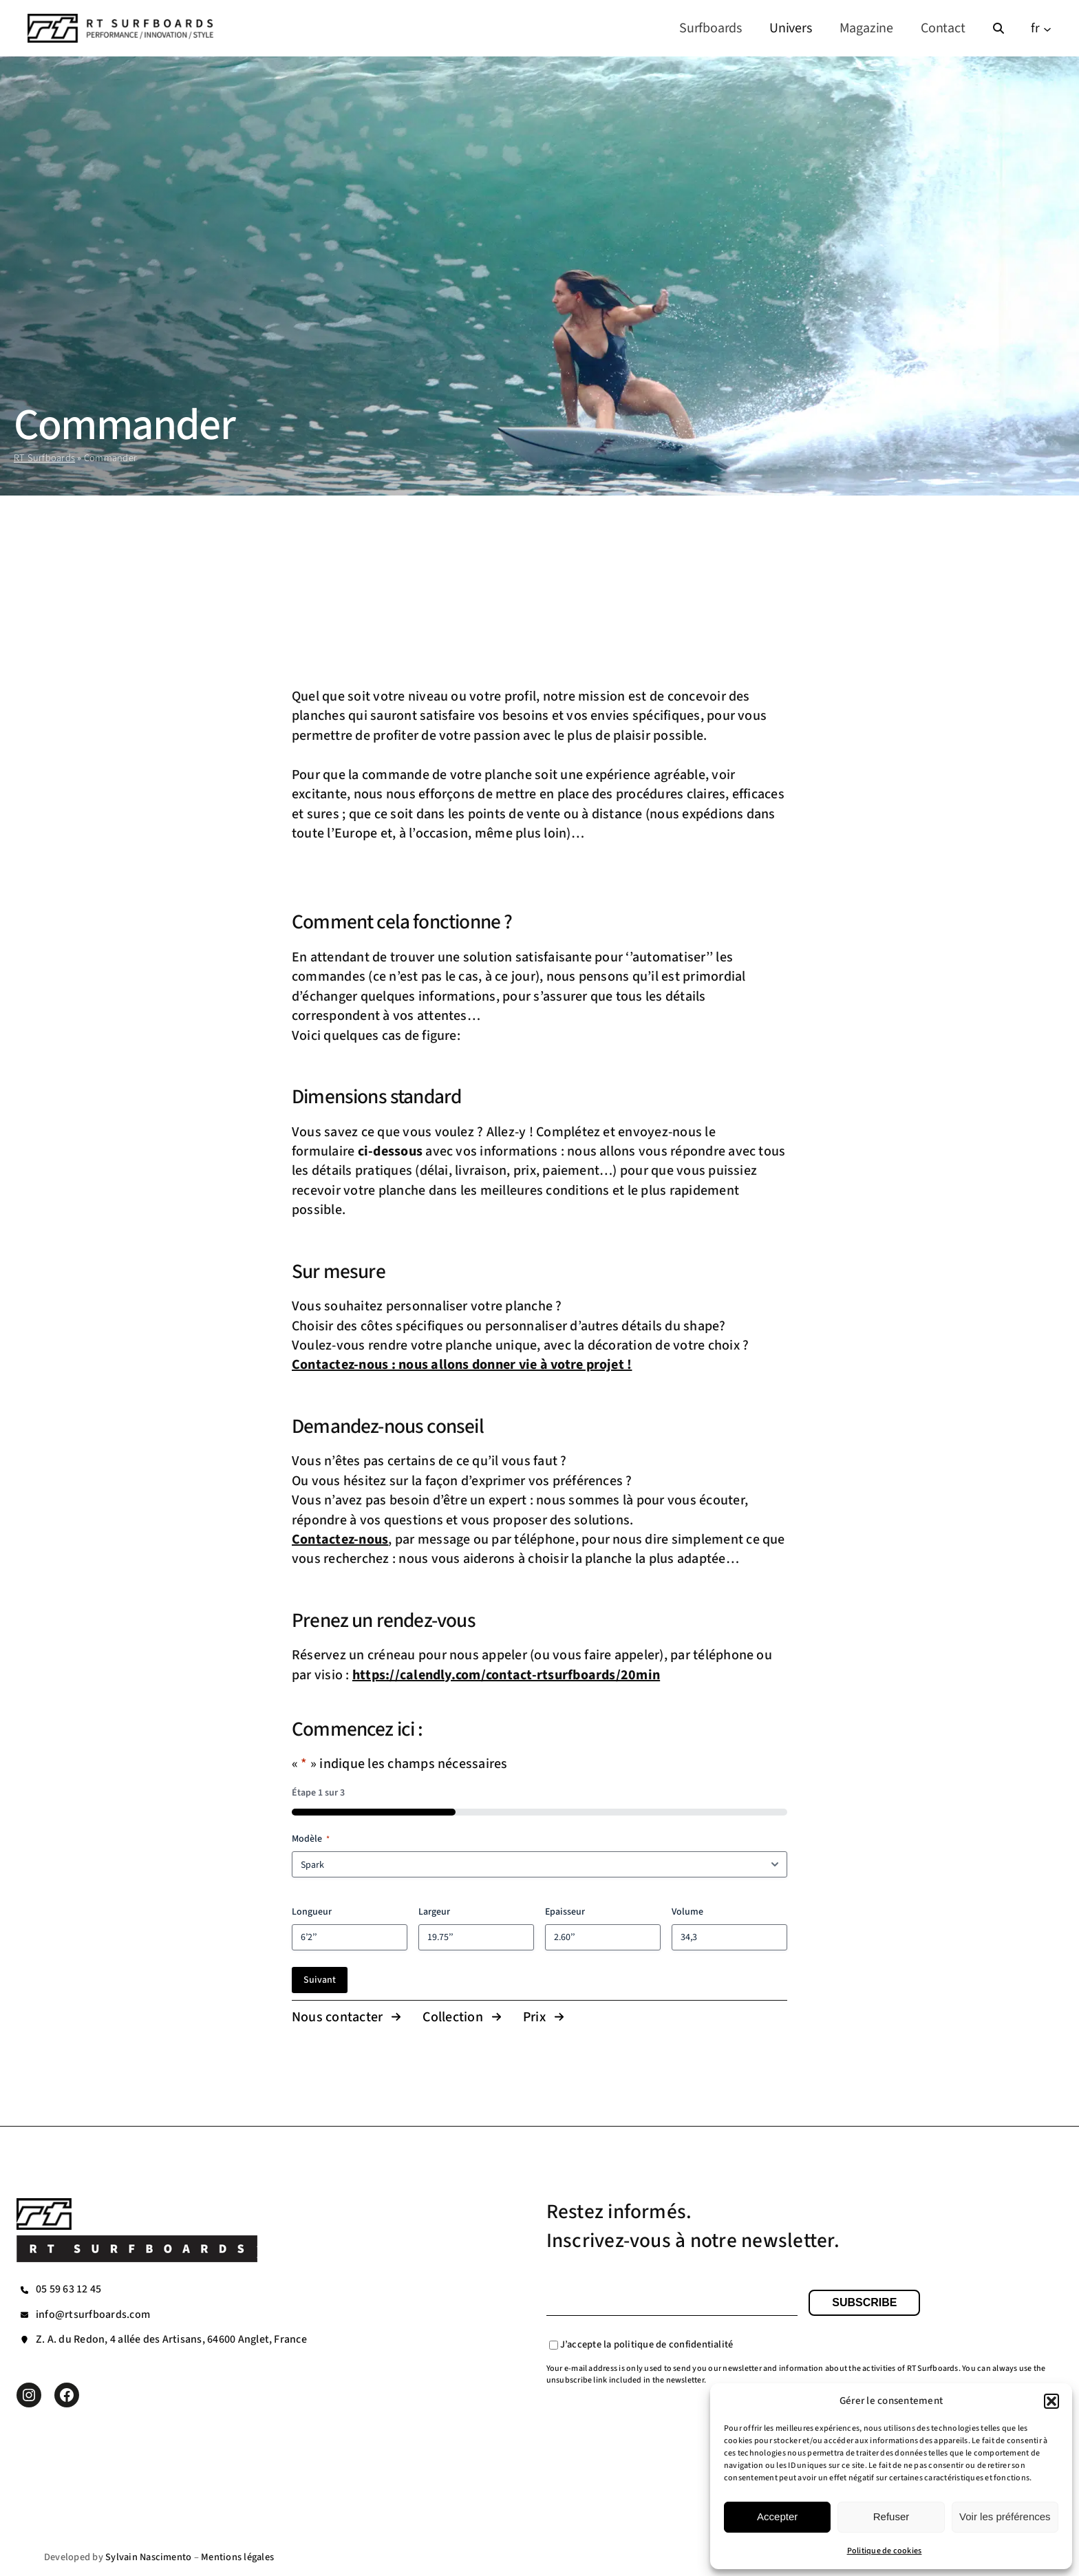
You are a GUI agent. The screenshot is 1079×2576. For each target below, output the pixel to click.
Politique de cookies (884, 2551)
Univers (790, 28)
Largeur (434, 1912)
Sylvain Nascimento (148, 2557)
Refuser (891, 2516)
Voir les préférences (1005, 2516)
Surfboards (710, 28)
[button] (1051, 2401)
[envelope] (24, 2315)
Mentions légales (237, 2557)
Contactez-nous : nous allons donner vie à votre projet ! (462, 1364)
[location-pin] (24, 2340)
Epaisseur (565, 1912)
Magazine (866, 28)
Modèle (311, 1839)
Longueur (312, 1912)
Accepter (777, 2516)
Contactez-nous (340, 1539)
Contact (943, 28)
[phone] (24, 2290)
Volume (687, 1912)
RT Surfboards (44, 458)
